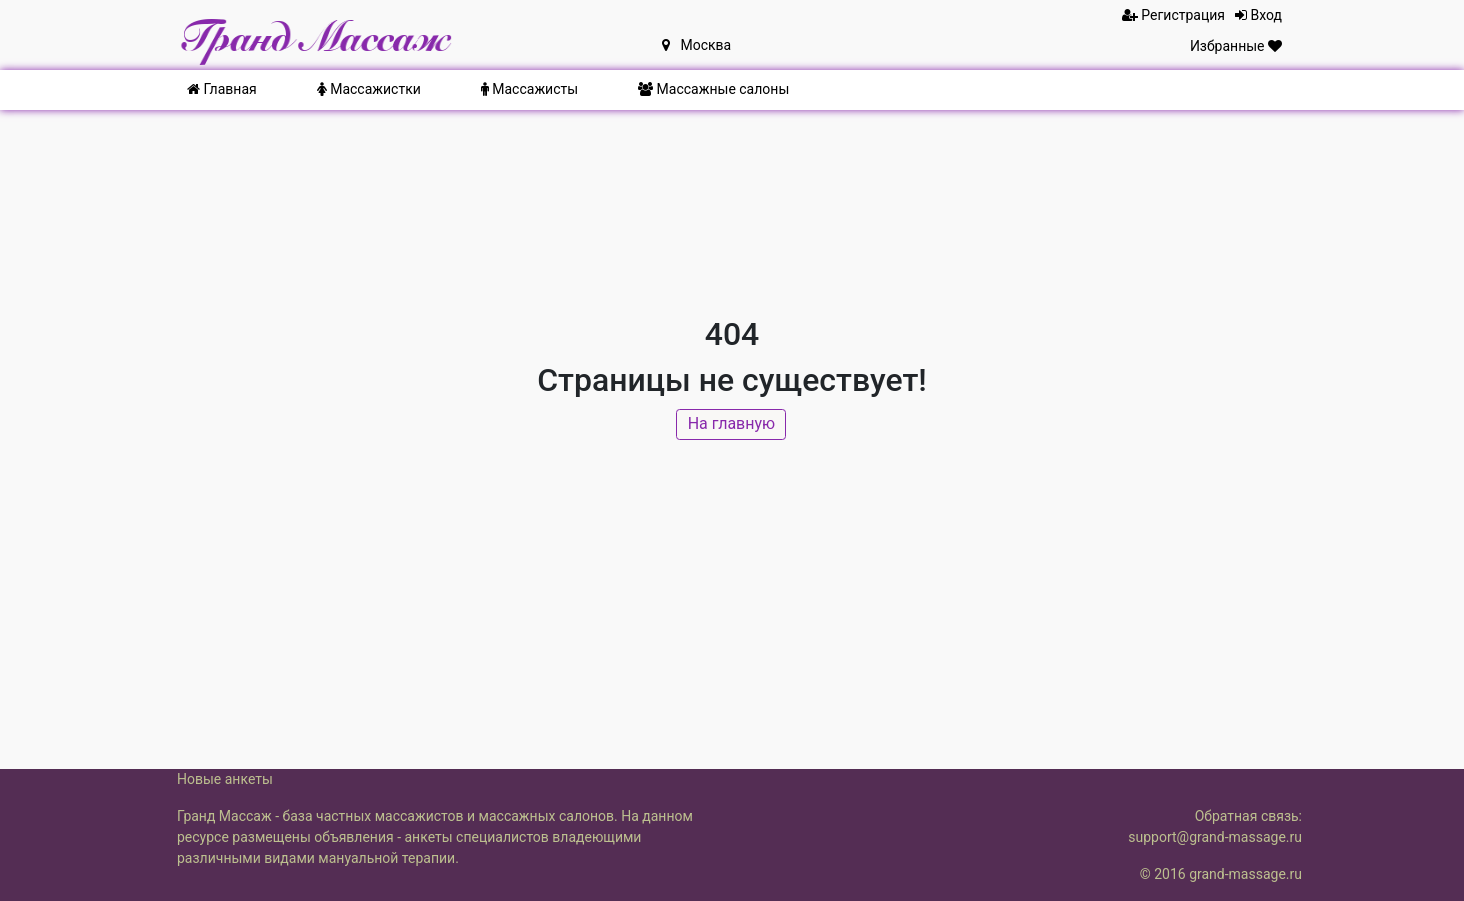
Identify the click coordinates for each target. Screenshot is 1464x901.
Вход (1258, 15)
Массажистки (369, 89)
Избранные (1236, 46)
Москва (696, 45)
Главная (222, 89)
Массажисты (529, 89)
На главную (732, 426)
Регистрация (1173, 15)
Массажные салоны (713, 89)
